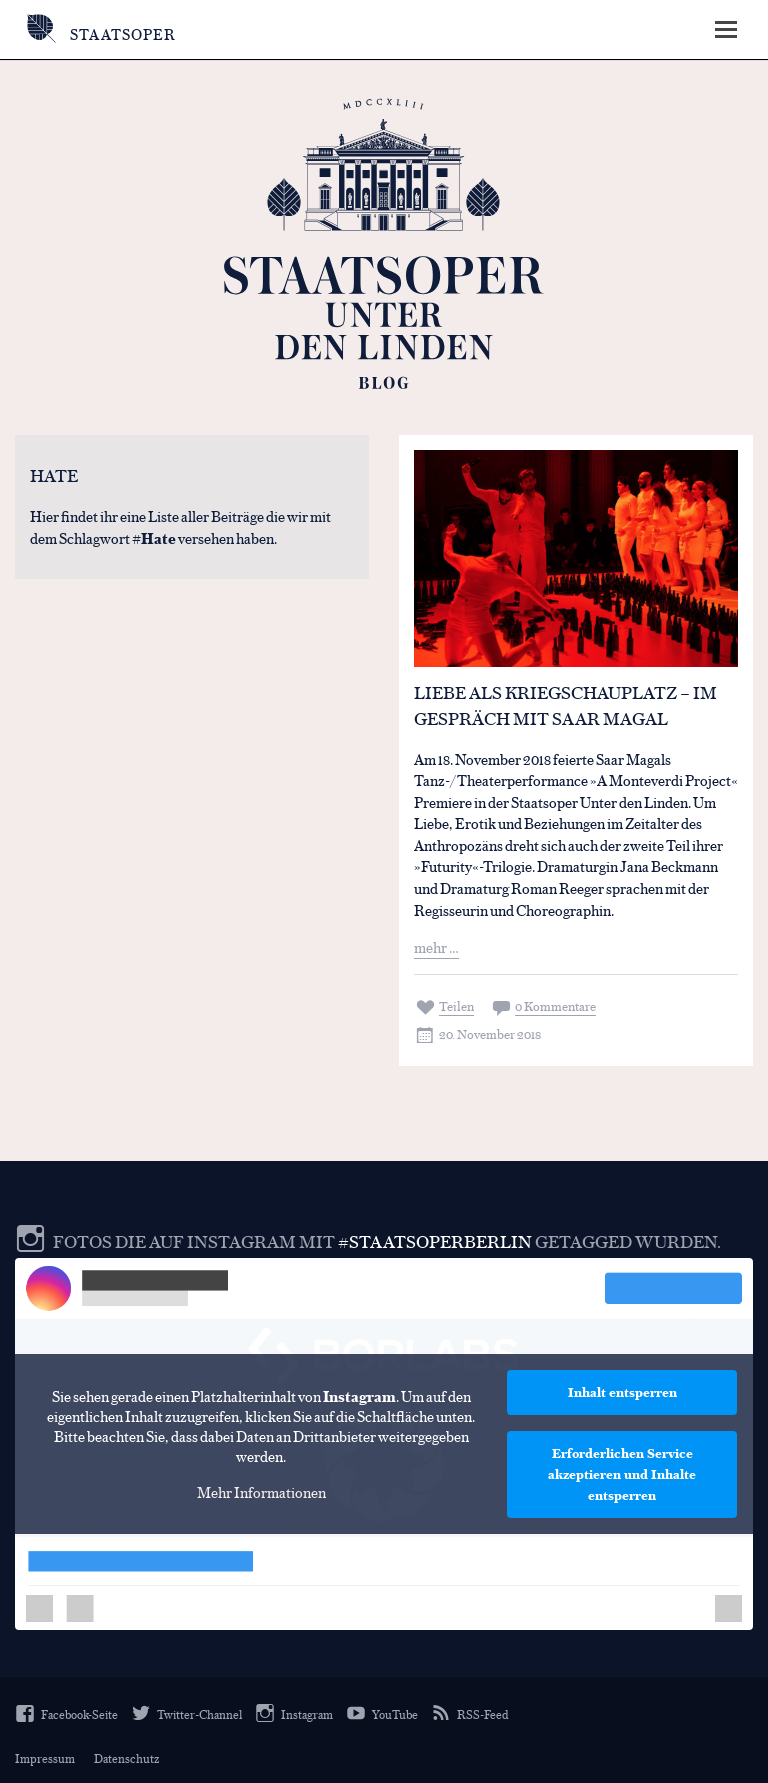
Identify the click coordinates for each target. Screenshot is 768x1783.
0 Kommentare (555, 1005)
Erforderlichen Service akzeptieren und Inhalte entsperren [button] (622, 1474)
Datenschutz (126, 1758)
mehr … (436, 946)
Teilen (456, 1005)
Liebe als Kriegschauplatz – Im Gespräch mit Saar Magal (565, 705)
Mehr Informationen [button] (261, 1492)
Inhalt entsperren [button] (622, 1392)
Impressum (45, 1758)
